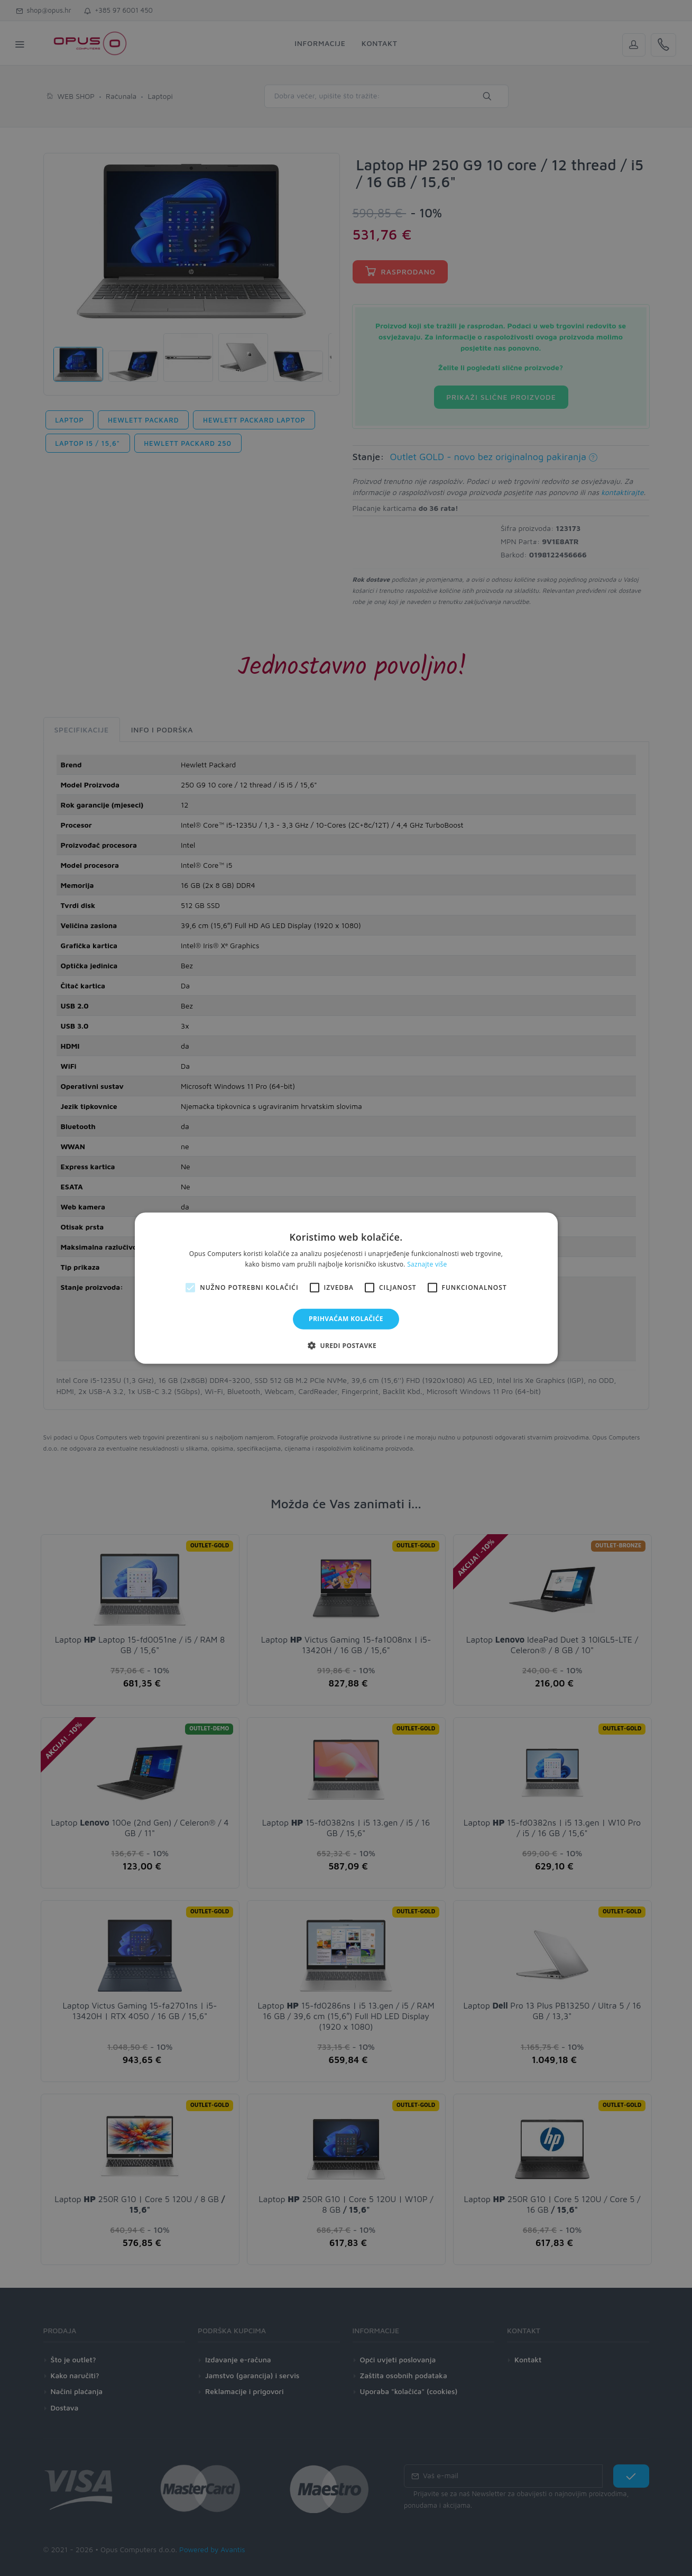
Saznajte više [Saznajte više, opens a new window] (427, 1264)
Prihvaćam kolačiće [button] (346, 1318)
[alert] (346, 1288)
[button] (346, 1345)
